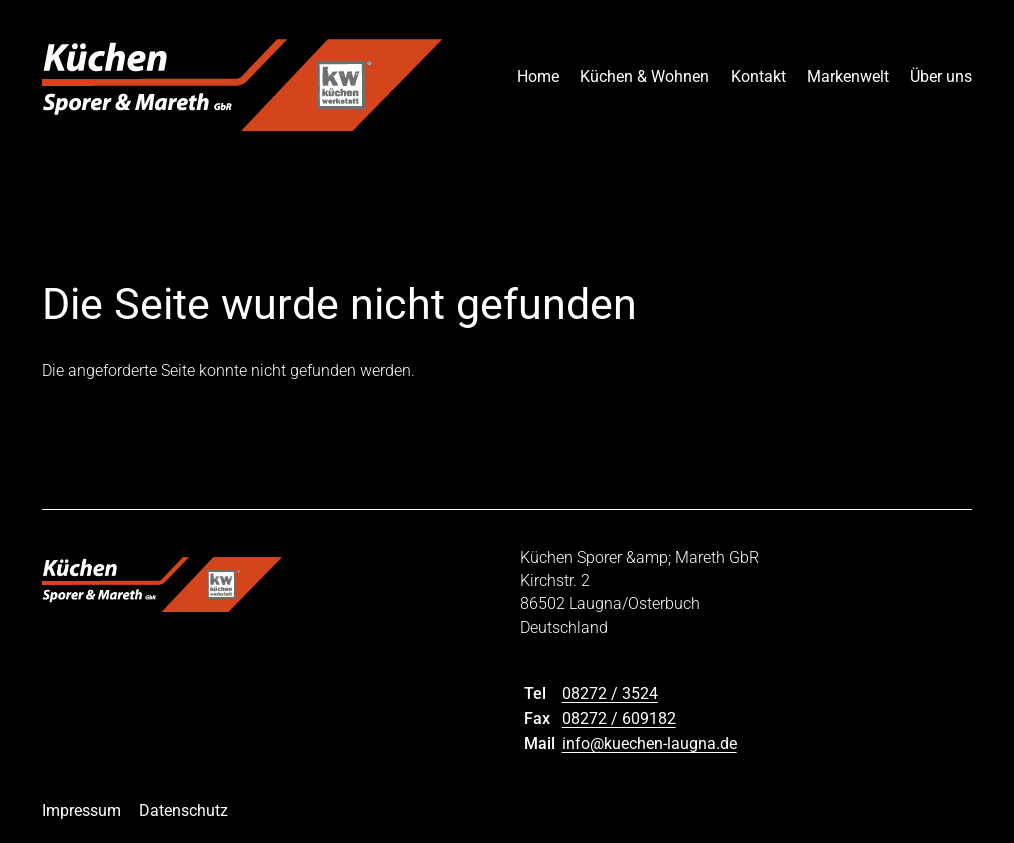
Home (538, 76)
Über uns (941, 76)
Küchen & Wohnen (644, 76)
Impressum (81, 810)
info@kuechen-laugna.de (649, 743)
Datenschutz (183, 810)
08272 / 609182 (619, 718)
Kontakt (758, 76)
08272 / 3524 (610, 693)
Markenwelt (848, 76)
